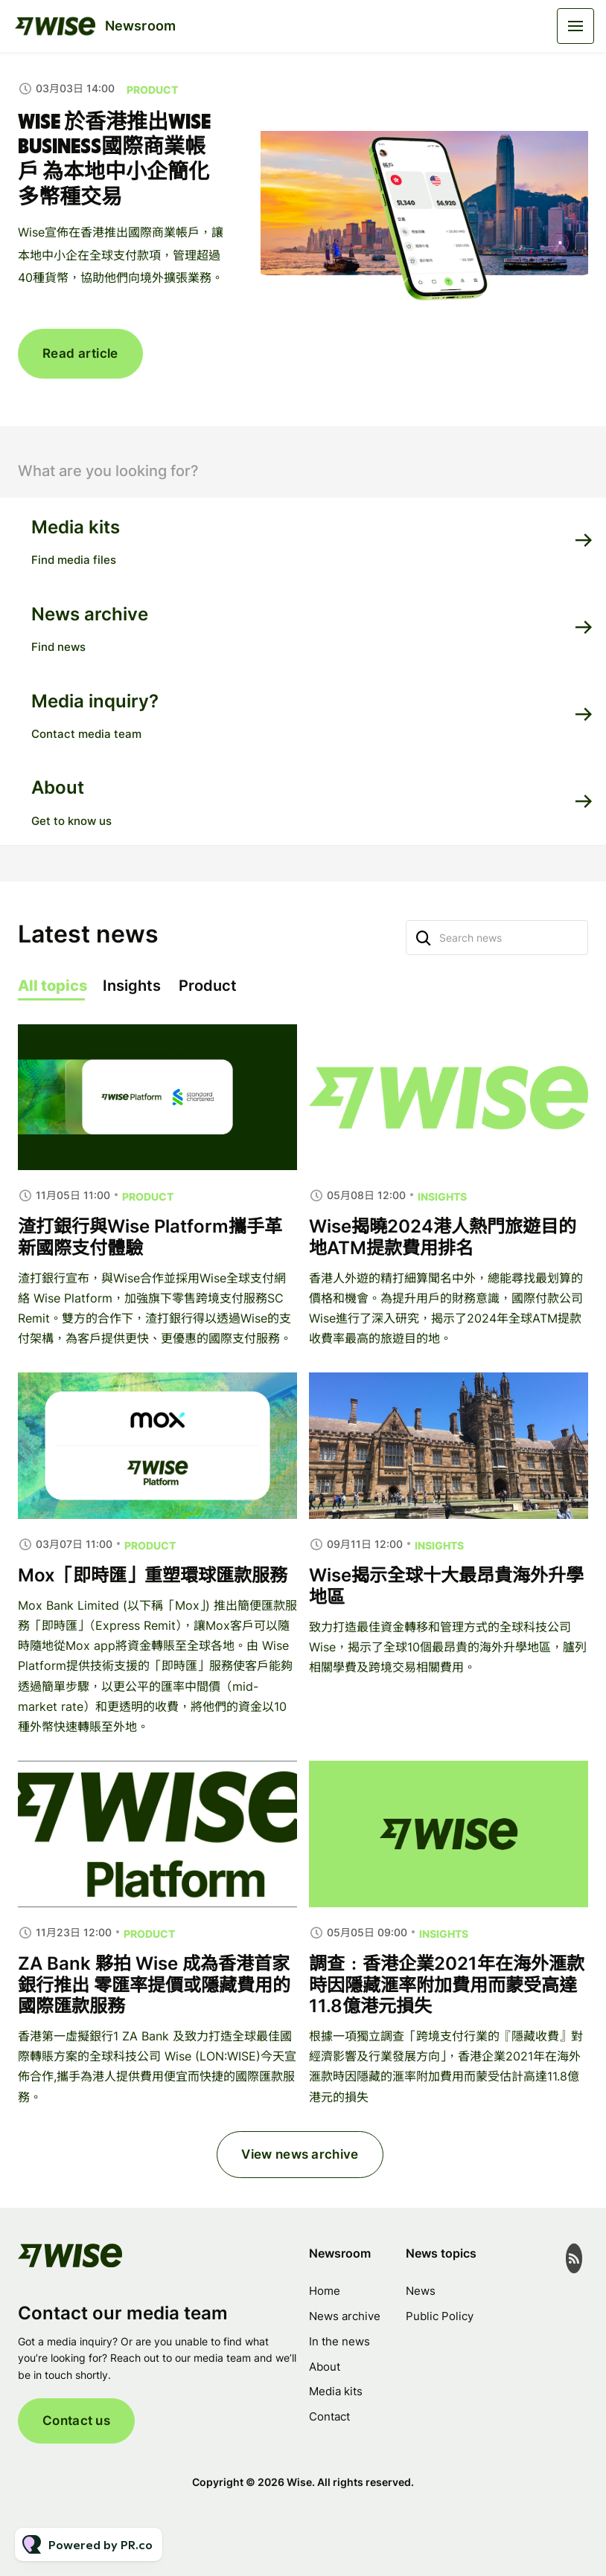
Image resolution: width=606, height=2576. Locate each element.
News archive (344, 2316)
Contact (329, 2416)
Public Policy (439, 2316)
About (324, 2367)
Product (152, 89)
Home (324, 2291)
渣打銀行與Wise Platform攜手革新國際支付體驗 (150, 1279)
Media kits (336, 2391)
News (421, 2291)
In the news (339, 2341)
